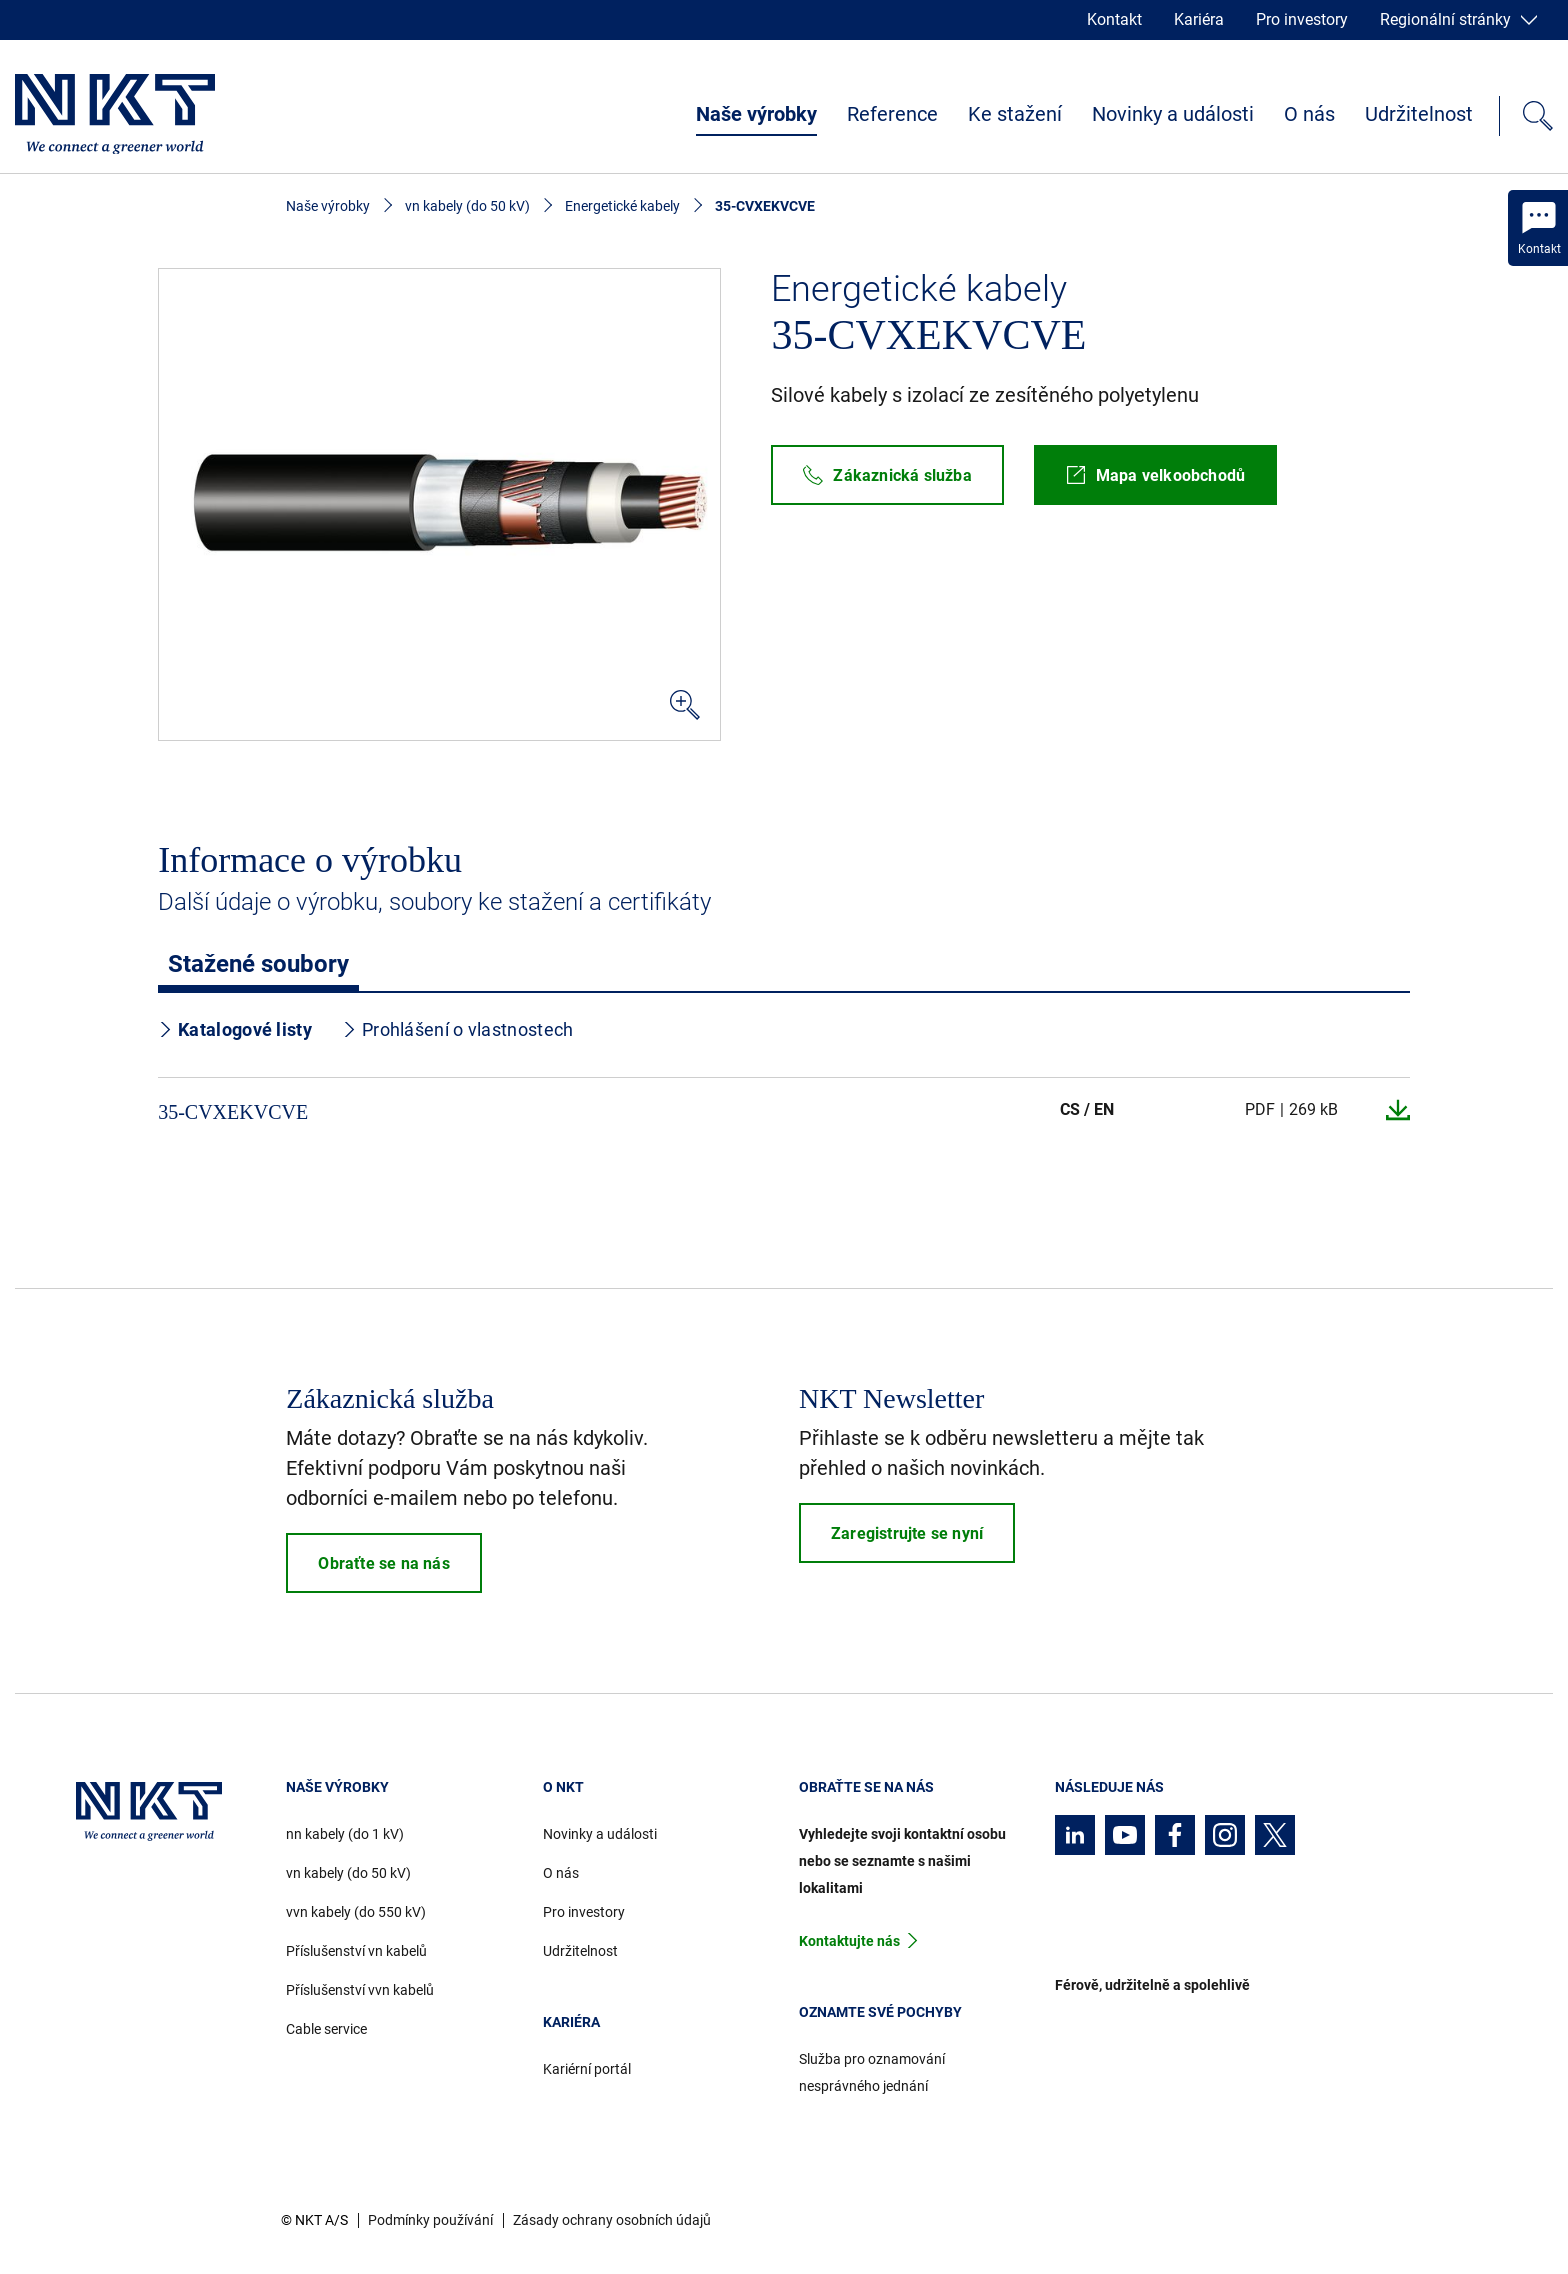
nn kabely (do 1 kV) (345, 1834)
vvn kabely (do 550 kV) (356, 1912)
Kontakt (1114, 19)
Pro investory (1302, 19)
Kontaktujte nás (849, 1941)
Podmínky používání (430, 2220)
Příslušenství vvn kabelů (360, 1990)
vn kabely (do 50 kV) (467, 206)
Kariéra (1199, 19)
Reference (892, 114)
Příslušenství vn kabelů (356, 1951)
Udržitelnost (1419, 114)
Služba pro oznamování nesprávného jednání (872, 2072)
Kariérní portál (587, 2069)
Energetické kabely (622, 206)
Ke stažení (1015, 114)
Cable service (326, 2029)
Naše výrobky (756, 114)
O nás (1309, 114)
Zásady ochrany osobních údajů (612, 2220)
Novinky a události (1173, 114)
